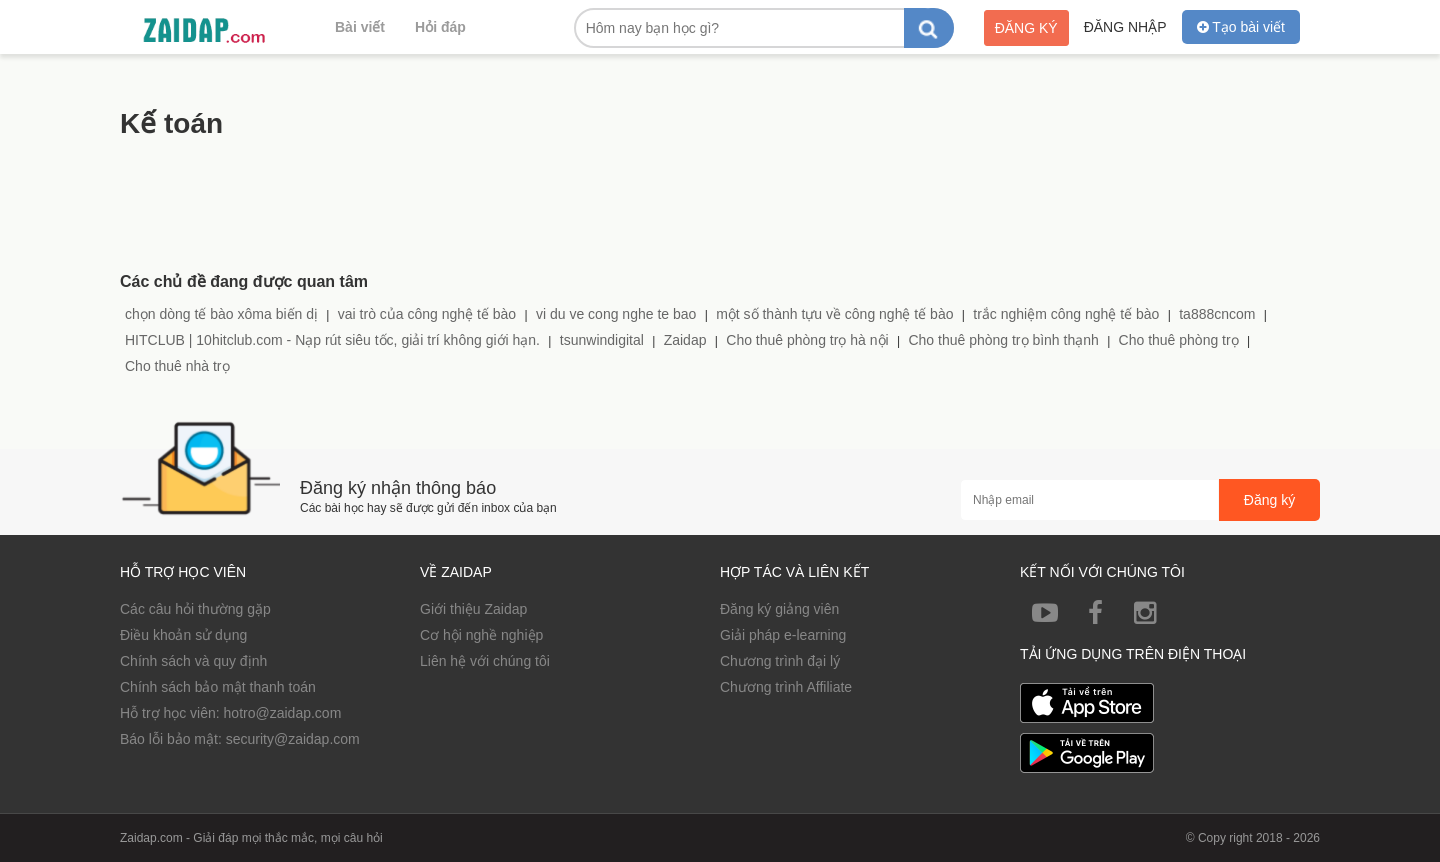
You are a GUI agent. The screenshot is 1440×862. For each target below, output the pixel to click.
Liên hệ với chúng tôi (485, 661)
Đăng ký (1026, 28)
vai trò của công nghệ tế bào (427, 314)
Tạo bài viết (1241, 27)
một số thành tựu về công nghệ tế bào (834, 314)
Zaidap (685, 340)
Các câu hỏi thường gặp (195, 609)
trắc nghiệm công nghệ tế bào (1066, 314)
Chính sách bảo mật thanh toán (218, 687)
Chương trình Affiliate (786, 687)
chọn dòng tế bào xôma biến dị (221, 314)
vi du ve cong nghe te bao (616, 314)
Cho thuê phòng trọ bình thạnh (1003, 340)
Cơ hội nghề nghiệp (481, 635)
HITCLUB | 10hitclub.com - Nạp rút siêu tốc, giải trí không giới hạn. (332, 340)
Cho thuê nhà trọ (177, 366)
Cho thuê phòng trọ (1179, 340)
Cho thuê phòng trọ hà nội (807, 340)
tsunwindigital (602, 340)
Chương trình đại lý (780, 661)
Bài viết (360, 27)
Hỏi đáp (440, 27)
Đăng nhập (1125, 27)
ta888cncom (1217, 314)
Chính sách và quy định (193, 661)
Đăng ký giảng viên (779, 609)
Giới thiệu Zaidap (473, 609)
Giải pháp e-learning (783, 635)
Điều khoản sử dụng (183, 635)
